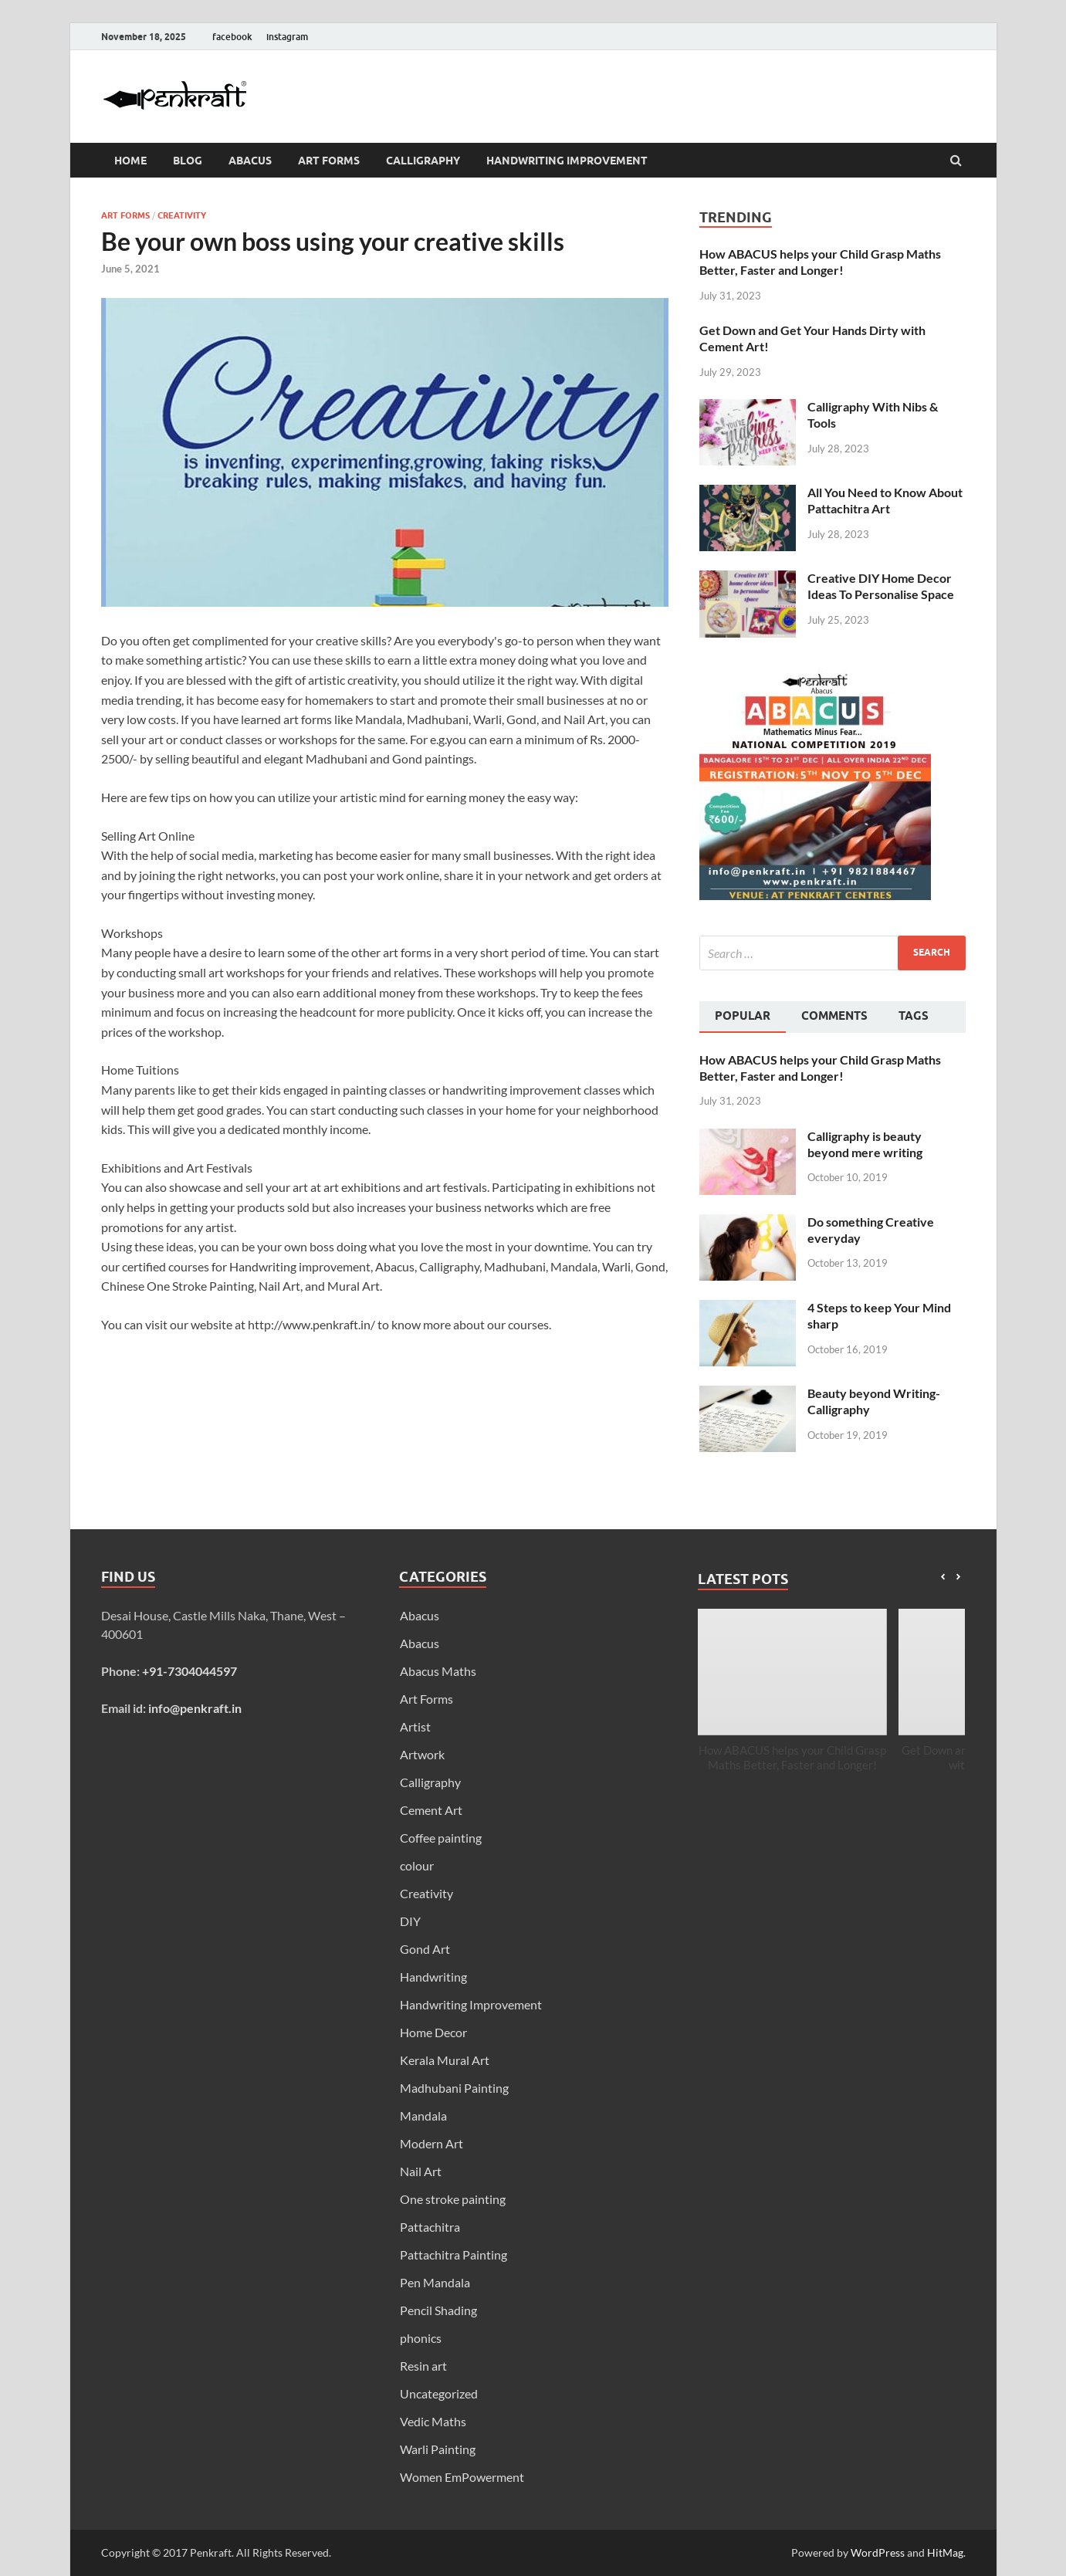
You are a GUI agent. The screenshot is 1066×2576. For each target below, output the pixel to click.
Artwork (422, 1754)
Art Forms (329, 160)
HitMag (945, 2552)
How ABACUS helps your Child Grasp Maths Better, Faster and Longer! (820, 261)
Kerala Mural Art (444, 2060)
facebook (232, 36)
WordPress (878, 2552)
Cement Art (431, 1810)
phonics (421, 2338)
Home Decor (433, 2032)
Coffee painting (441, 1837)
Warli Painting (437, 2449)
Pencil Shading (438, 2310)
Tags (913, 1016)
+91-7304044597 (189, 1671)
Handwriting (433, 1976)
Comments (834, 1016)
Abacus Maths (438, 1671)
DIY (410, 1921)
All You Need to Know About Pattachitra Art (885, 500)
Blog (187, 160)
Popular (742, 1016)
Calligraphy (423, 160)
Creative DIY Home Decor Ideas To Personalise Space (880, 585)
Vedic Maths (433, 2421)
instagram (287, 36)
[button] (958, 1577)
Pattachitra (430, 2226)
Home (130, 160)
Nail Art (421, 2171)
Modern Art (431, 2143)
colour (417, 1865)
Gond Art (425, 1948)
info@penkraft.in (195, 1708)
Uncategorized (439, 2393)
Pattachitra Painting (453, 2254)
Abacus (250, 160)
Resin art (423, 2365)
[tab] (742, 1017)
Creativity (181, 215)
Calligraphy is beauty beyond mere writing (864, 1144)
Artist (415, 1726)
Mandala (423, 2115)
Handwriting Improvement (567, 160)
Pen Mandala (435, 2282)
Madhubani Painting (454, 2087)
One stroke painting (453, 2199)
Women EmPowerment (462, 2476)
